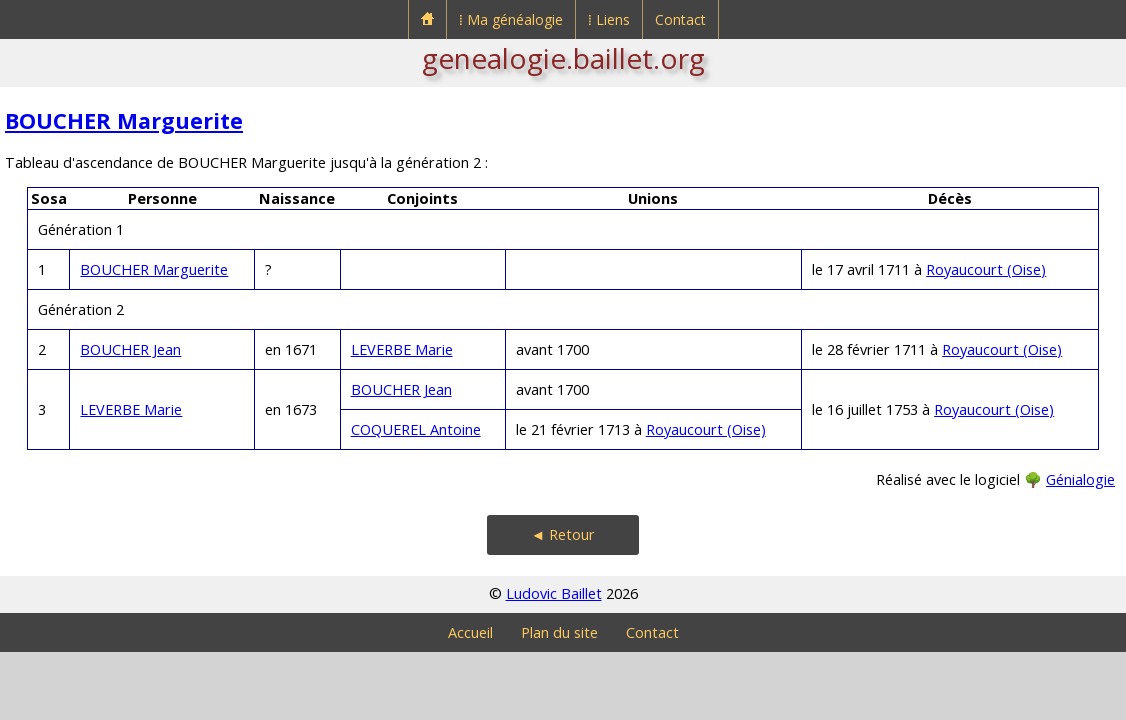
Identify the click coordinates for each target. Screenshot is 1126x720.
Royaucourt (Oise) (986, 269)
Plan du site (559, 632)
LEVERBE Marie (402, 349)
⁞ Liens (609, 19)
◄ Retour (563, 534)
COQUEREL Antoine (416, 429)
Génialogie (1080, 479)
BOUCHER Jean (130, 349)
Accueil (470, 632)
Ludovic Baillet (554, 593)
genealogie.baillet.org (563, 58)
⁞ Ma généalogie (511, 19)
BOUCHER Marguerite (124, 120)
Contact (680, 19)
